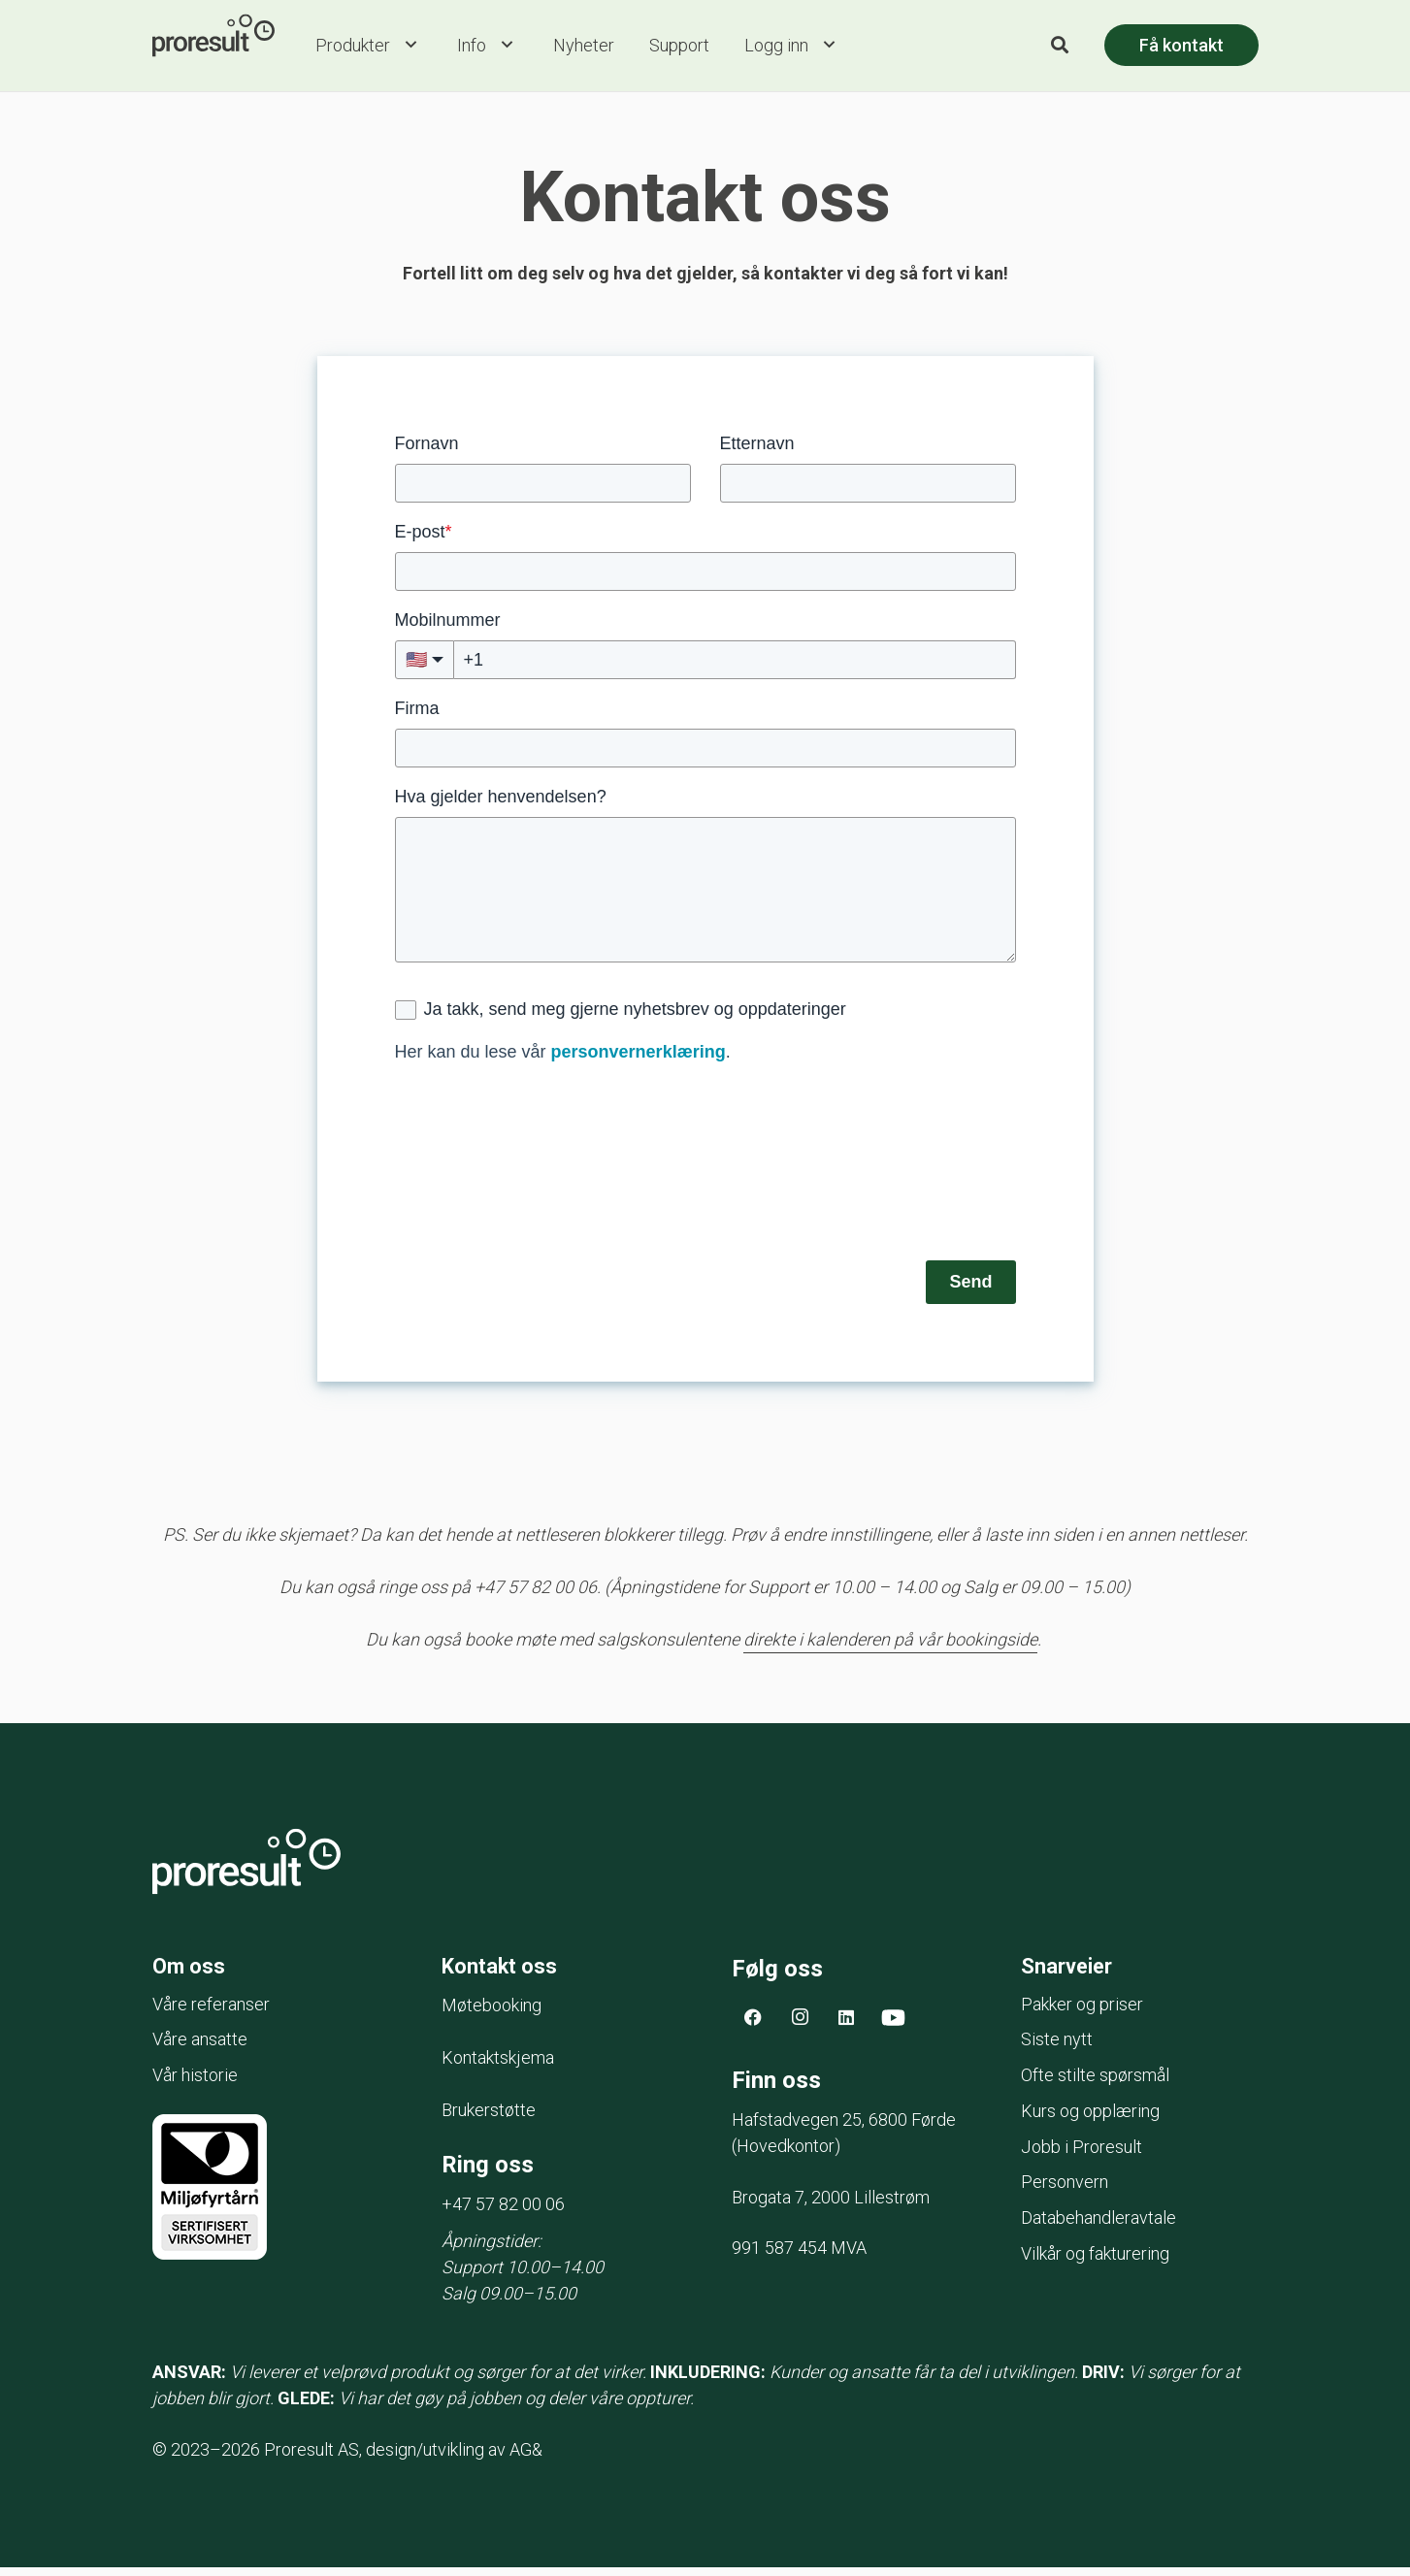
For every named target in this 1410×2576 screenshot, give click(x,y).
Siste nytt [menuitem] (1057, 2048)
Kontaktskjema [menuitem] (498, 2066)
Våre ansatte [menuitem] (199, 2048)
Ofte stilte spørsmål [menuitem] (1095, 2084)
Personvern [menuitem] (1064, 2191)
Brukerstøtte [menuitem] (489, 2118)
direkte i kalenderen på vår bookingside (890, 1645)
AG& (525, 2458)
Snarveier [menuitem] (1071, 1974)
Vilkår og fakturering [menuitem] (1095, 2262)
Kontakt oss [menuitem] (506, 1974)
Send (970, 1287)
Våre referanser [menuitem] (211, 2013)
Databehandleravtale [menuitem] (1098, 2227)
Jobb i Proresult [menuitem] (1081, 2155)
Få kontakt (1181, 48)
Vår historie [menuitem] (195, 2084)
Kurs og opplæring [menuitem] (1090, 2120)
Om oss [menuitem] (192, 1974)
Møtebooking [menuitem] (491, 2014)
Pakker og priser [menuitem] (1082, 2013)
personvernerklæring (638, 1057)
